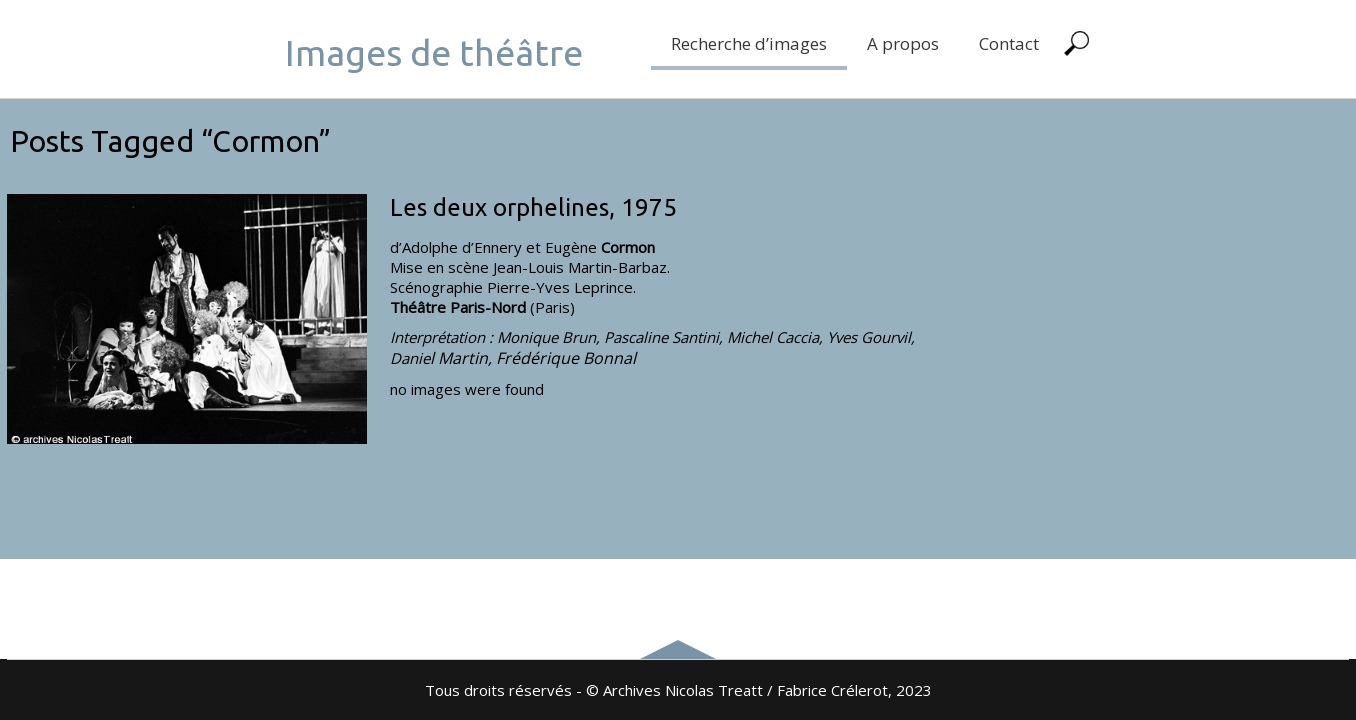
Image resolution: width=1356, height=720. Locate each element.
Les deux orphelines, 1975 (533, 207)
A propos (903, 43)
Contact (1009, 43)
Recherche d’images (749, 43)
